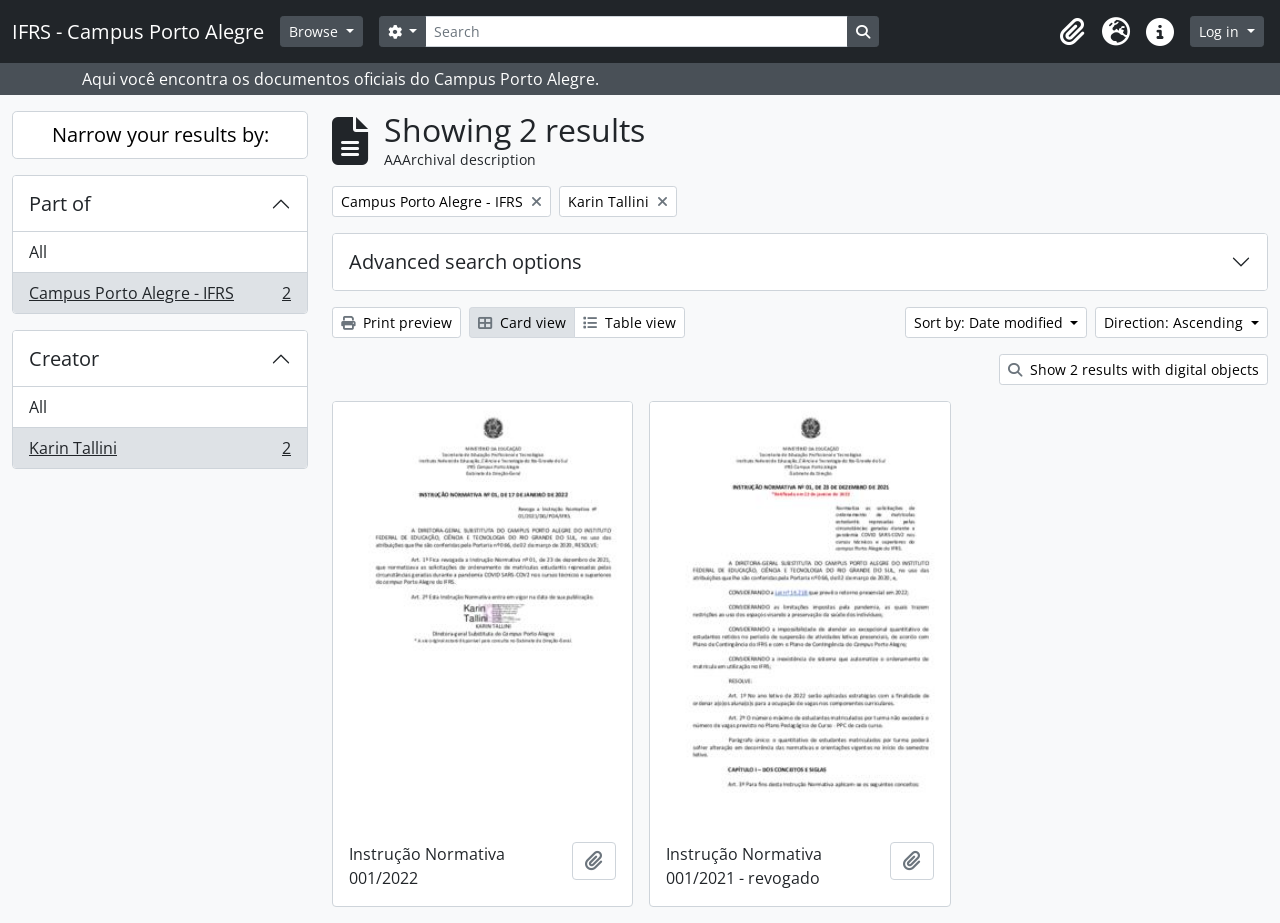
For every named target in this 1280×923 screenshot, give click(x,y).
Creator (64, 358)
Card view (522, 322)
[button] (1072, 32)
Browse (315, 31)
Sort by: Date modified (990, 322)
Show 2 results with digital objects (1133, 369)
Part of (60, 203)
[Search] (636, 31)
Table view (629, 322)
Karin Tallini (159, 452)
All (38, 252)
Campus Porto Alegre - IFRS (159, 297)
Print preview (396, 322)
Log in (1221, 31)
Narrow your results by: (160, 134)
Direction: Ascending (1175, 322)
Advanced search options (465, 261)
